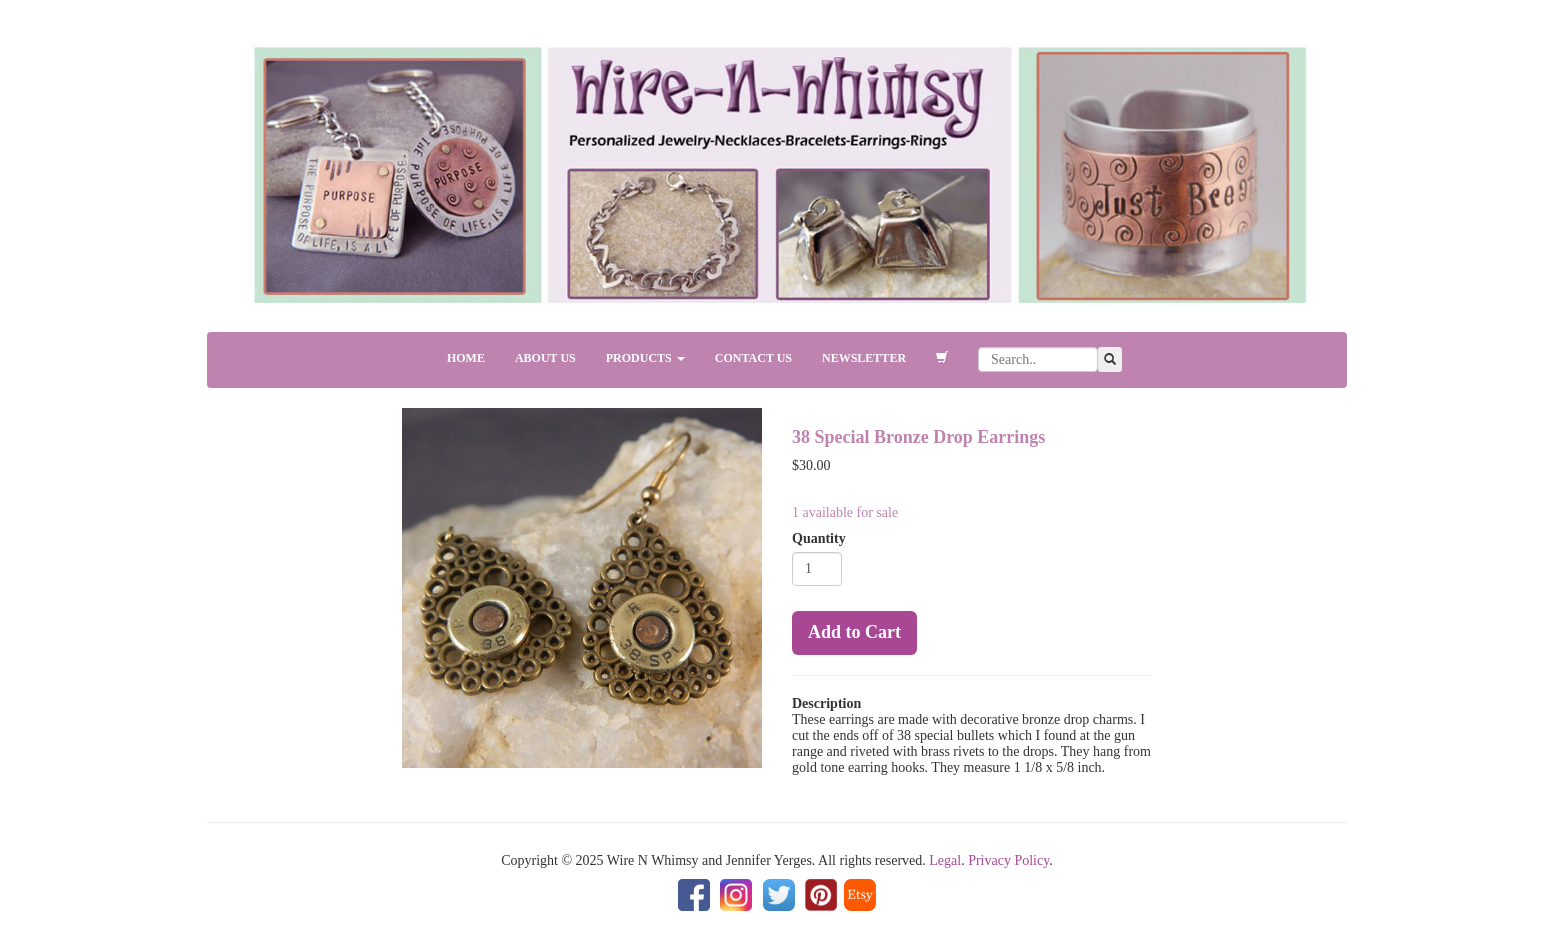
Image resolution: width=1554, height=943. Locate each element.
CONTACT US (753, 358)
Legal (945, 860)
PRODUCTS (645, 358)
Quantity (819, 538)
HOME (466, 358)
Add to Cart (854, 632)
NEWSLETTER (864, 358)
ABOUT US (545, 358)
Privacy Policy (1008, 860)
